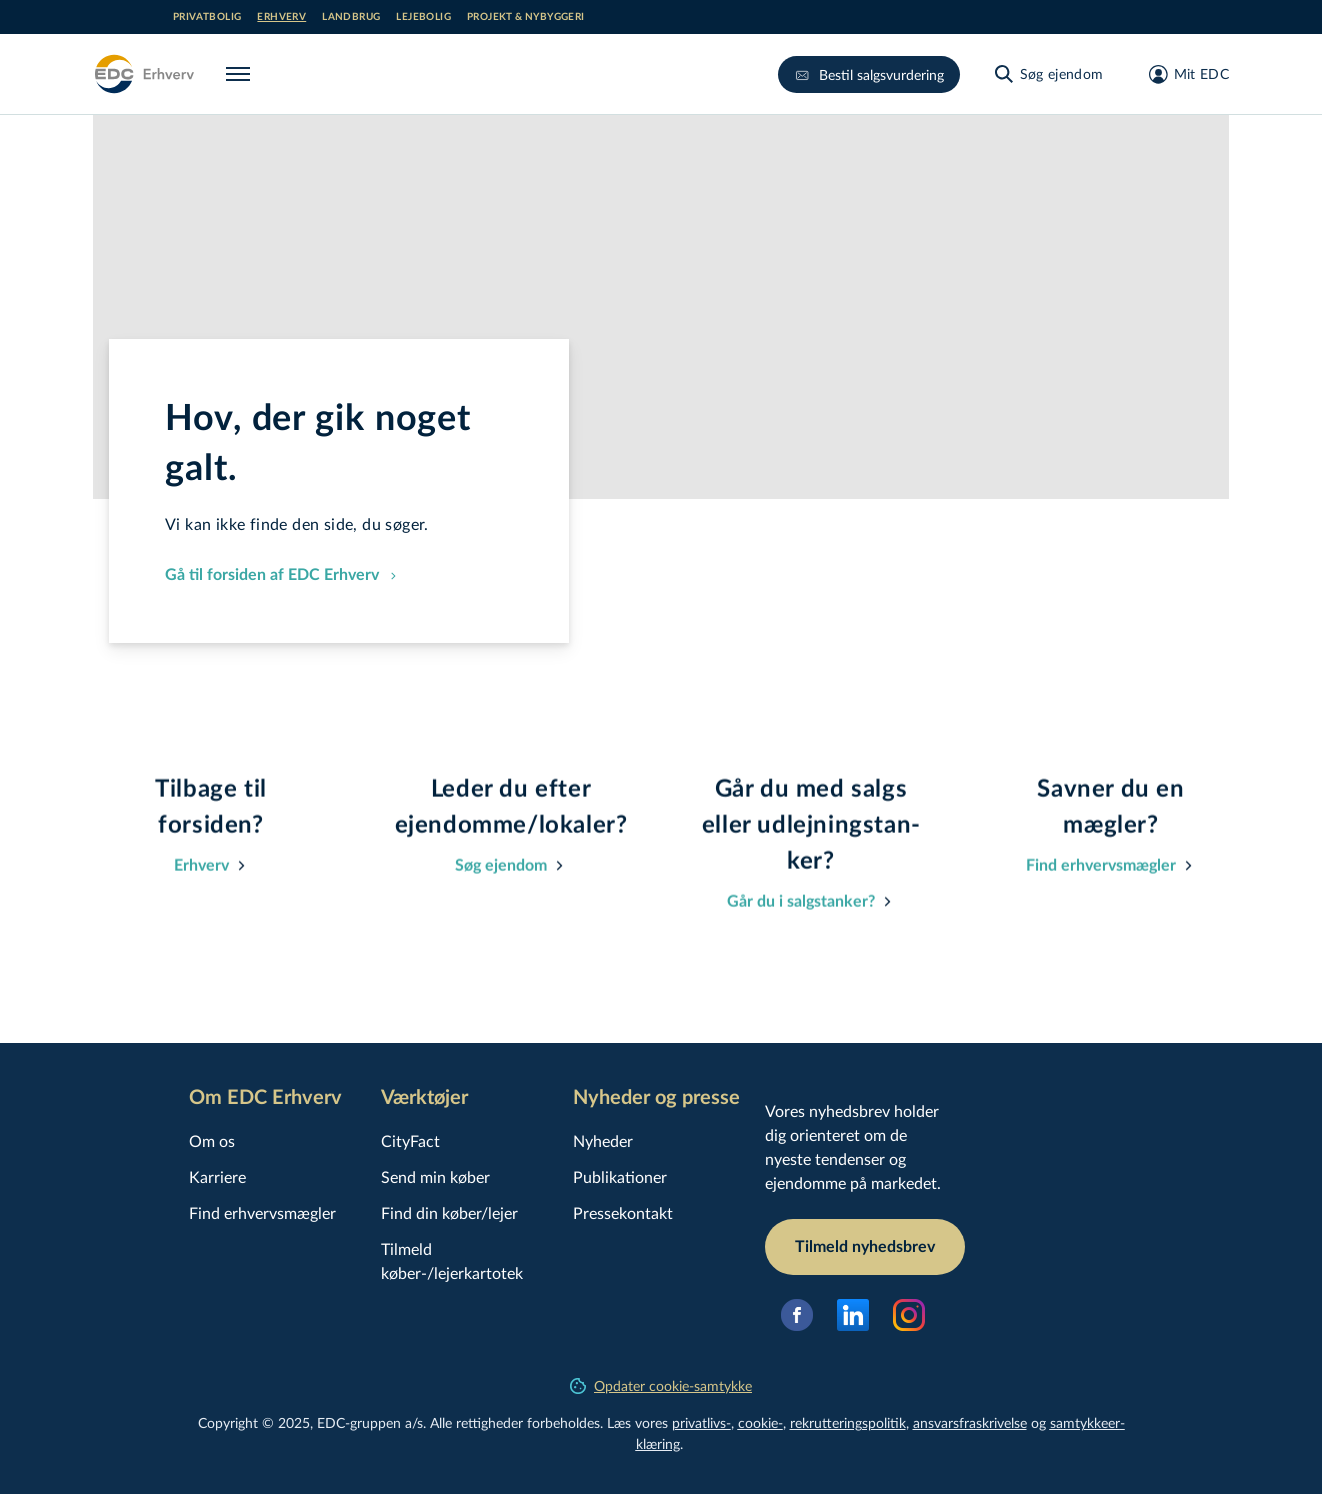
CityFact (410, 1140)
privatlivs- (701, 1422)
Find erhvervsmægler (262, 1212)
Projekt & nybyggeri (526, 17)
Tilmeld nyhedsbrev (865, 1247)
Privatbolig (207, 17)
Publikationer (620, 1176)
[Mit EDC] (1182, 74)
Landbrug (351, 17)
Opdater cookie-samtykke (661, 1385)
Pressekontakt (623, 1212)
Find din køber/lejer (449, 1212)
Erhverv (281, 17)
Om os (212, 1140)
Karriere (217, 1176)
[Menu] (242, 74)
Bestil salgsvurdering (869, 74)
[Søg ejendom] (1048, 74)
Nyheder (603, 1140)
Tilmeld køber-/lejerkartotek (452, 1260)
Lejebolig (423, 17)
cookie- (760, 1422)
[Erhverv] (143, 74)
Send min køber (435, 1176)
